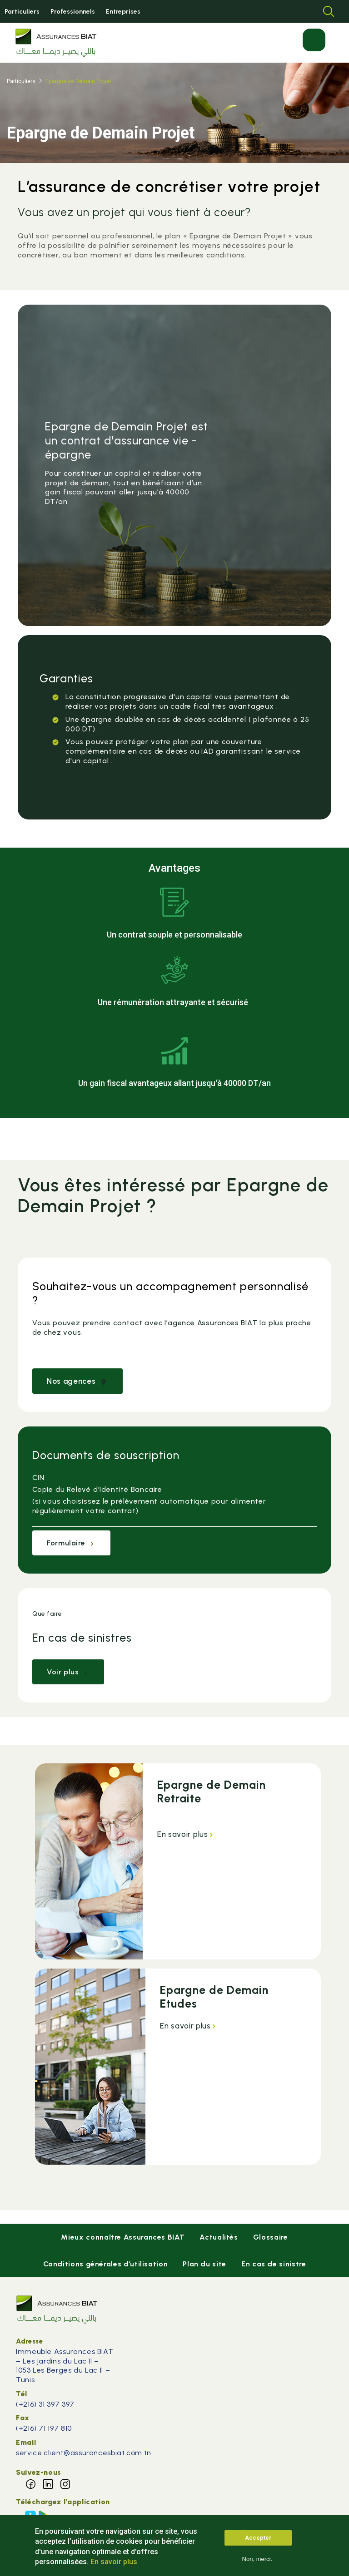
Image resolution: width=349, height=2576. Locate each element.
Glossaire (270, 2237)
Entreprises (123, 11)
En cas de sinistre (273, 2264)
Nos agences (77, 1381)
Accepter (258, 2542)
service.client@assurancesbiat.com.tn (83, 2452)
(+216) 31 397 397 (46, 2404)
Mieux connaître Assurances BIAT (122, 2237)
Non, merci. (257, 2564)
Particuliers (22, 11)
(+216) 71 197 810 (44, 2428)
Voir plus (68, 1672)
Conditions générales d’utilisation (105, 2264)
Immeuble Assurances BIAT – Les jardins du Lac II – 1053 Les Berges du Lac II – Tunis (64, 2365)
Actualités (218, 2237)
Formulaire (71, 1543)
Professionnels (72, 11)
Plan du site (204, 2264)
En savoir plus (186, 1834)
